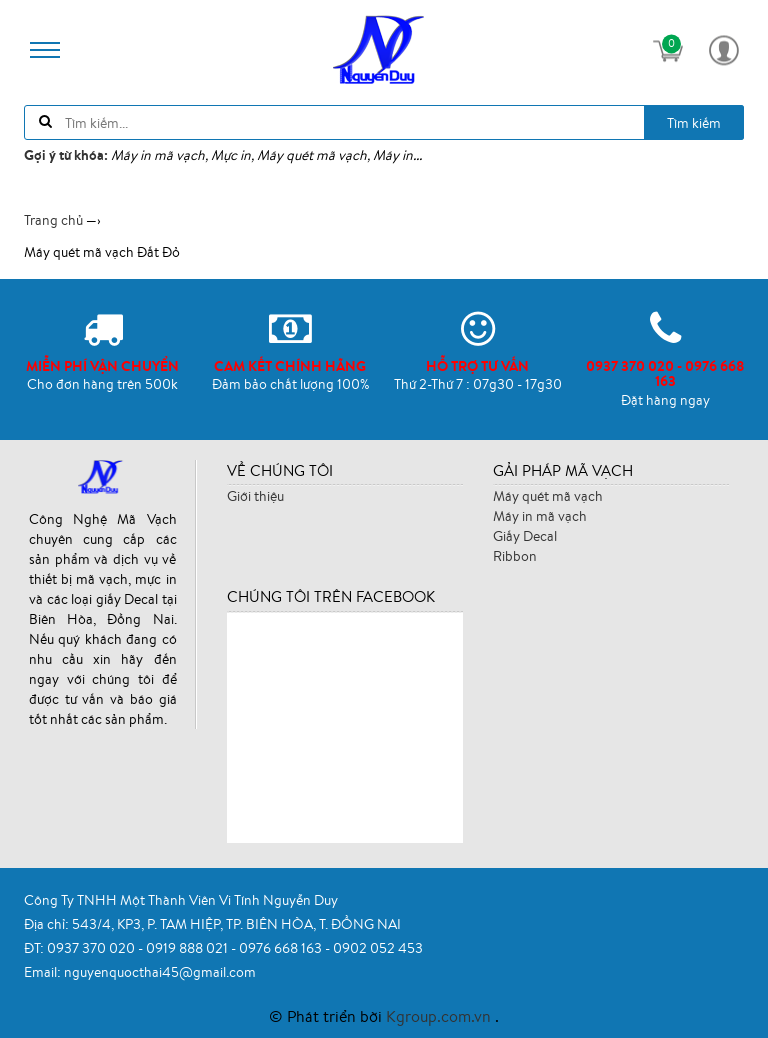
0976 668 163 (282, 948)
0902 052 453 (378, 948)
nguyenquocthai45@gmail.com (160, 972)
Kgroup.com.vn (440, 1016)
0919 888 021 (188, 948)
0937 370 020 (92, 948)
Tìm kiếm (694, 123)
